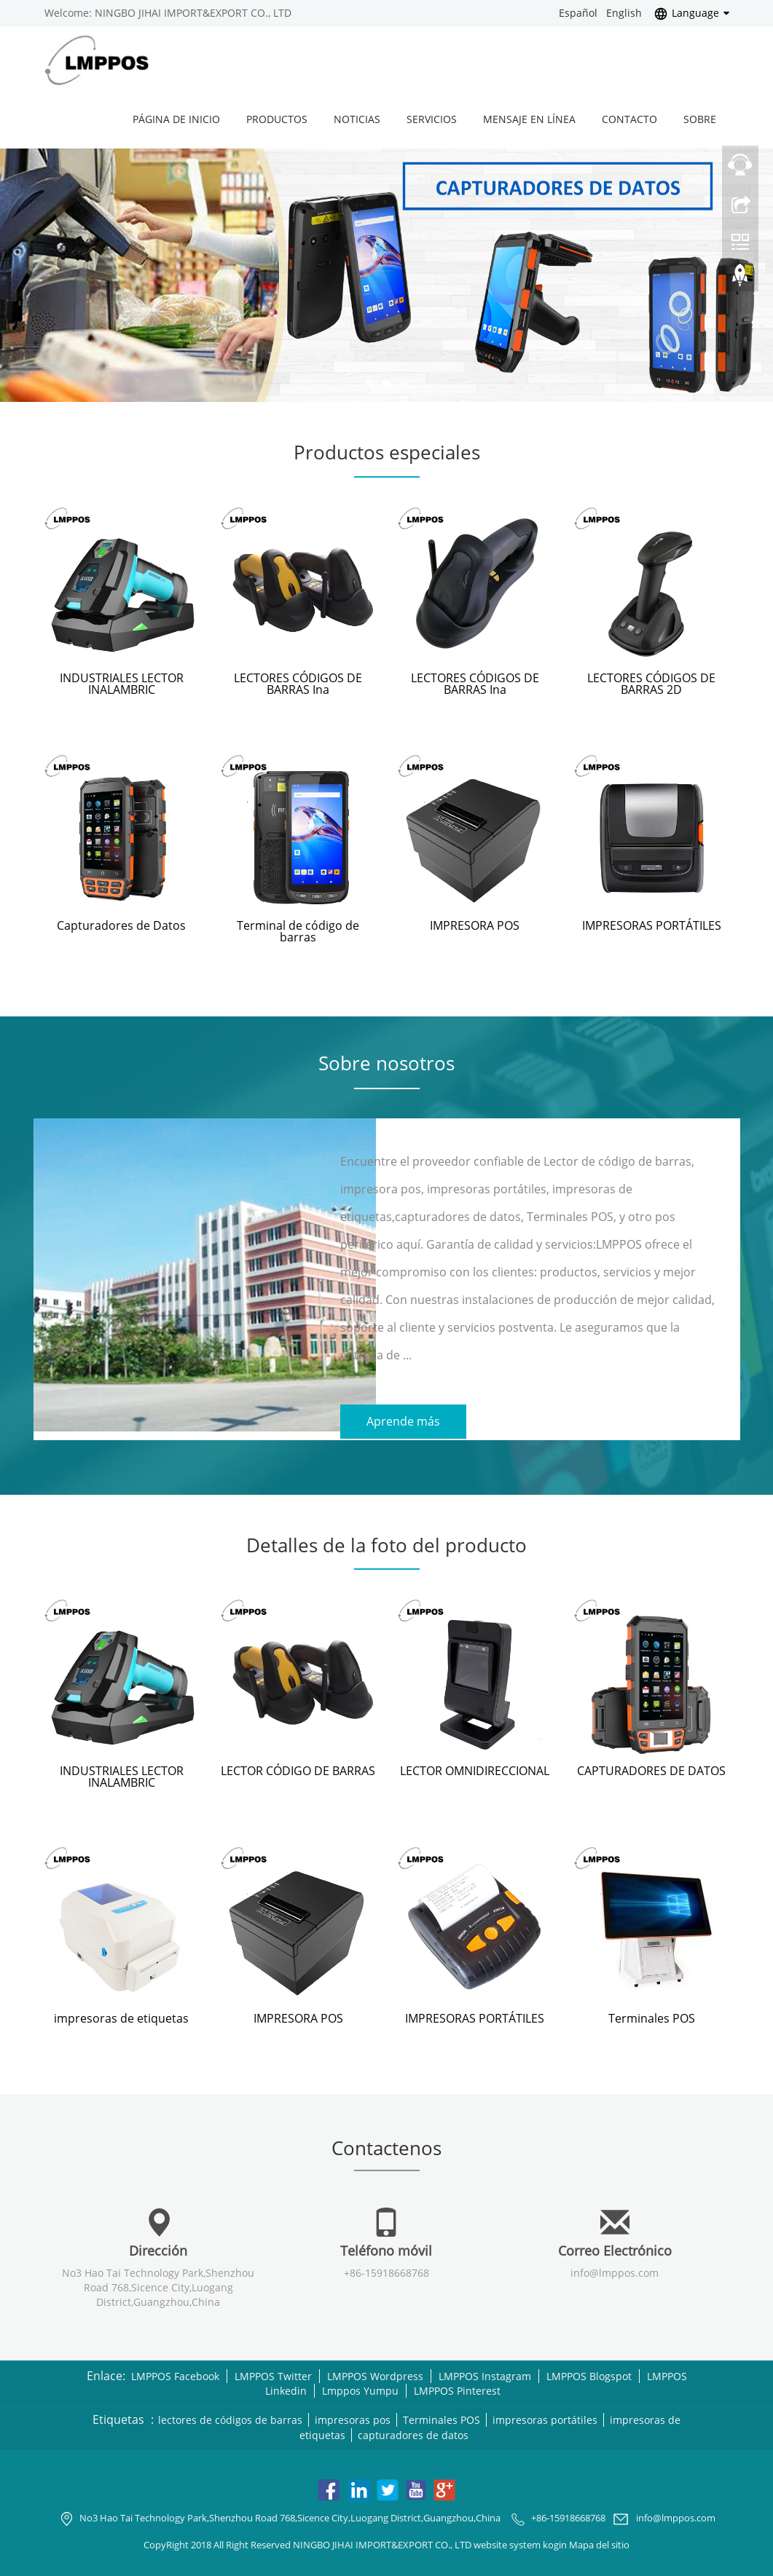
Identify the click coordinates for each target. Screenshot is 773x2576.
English (624, 13)
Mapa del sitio (599, 2543)
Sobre (699, 119)
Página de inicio (176, 119)
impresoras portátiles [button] (545, 2418)
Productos (276, 119)
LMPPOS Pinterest (457, 2389)
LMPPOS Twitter (273, 2374)
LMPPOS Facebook (175, 2374)
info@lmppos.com (614, 2270)
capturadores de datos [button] (413, 2434)
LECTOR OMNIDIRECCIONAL (474, 1769)
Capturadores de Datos (121, 925)
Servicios (432, 119)
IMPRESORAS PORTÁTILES (651, 925)
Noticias (357, 119)
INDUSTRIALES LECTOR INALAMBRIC (122, 684)
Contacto (629, 119)
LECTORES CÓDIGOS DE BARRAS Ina (298, 684)
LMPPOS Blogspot (589, 2374)
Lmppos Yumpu (360, 2389)
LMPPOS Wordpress (375, 2374)
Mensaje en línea (529, 119)
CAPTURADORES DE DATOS (651, 1769)
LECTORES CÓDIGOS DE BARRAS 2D (651, 684)
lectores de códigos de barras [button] (231, 2418)
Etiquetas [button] (118, 2418)
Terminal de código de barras (298, 931)
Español (578, 13)
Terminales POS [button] (442, 2418)
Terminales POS (651, 2016)
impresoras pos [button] (353, 2418)
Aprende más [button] (403, 1421)
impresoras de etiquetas (121, 2016)
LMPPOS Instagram (485, 2374)
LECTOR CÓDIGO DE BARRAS (298, 1769)
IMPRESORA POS (474, 925)
